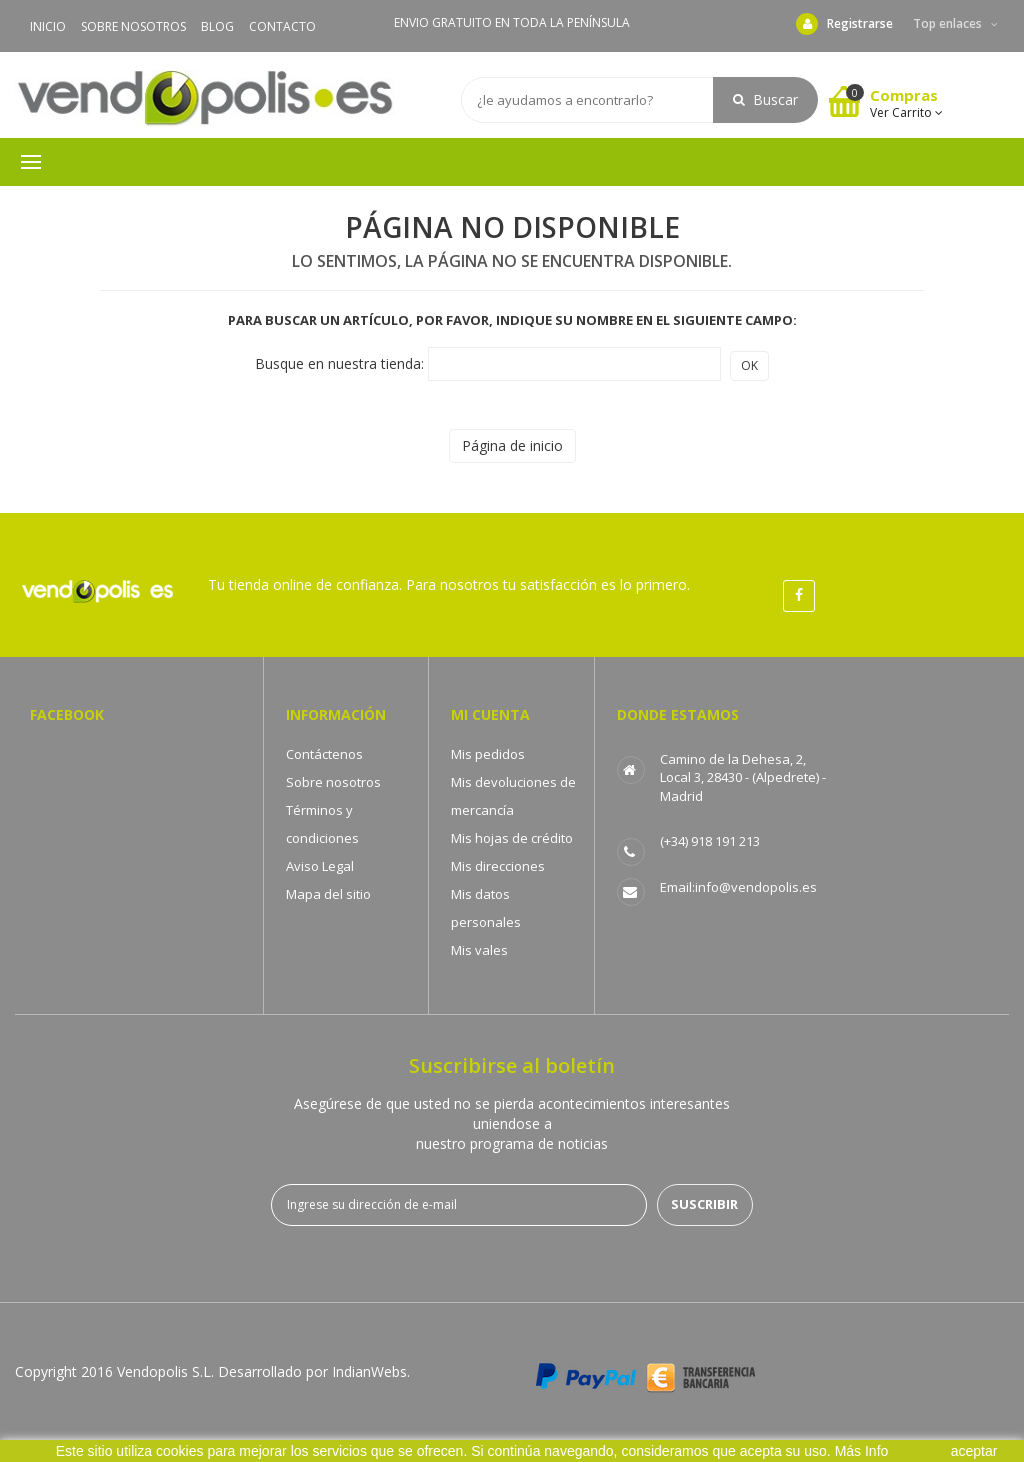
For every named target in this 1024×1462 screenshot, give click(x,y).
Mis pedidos (488, 754)
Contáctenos (324, 754)
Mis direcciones (498, 866)
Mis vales (479, 950)
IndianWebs (369, 1371)
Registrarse (844, 24)
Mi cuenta (490, 714)
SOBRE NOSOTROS (133, 26)
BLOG (217, 26)
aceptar (974, 1451)
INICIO (48, 26)
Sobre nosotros (333, 782)
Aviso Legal (320, 866)
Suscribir (704, 1204)
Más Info (862, 1451)
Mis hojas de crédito (512, 838)
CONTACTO (282, 26)
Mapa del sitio (328, 894)
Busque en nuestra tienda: (339, 363)
